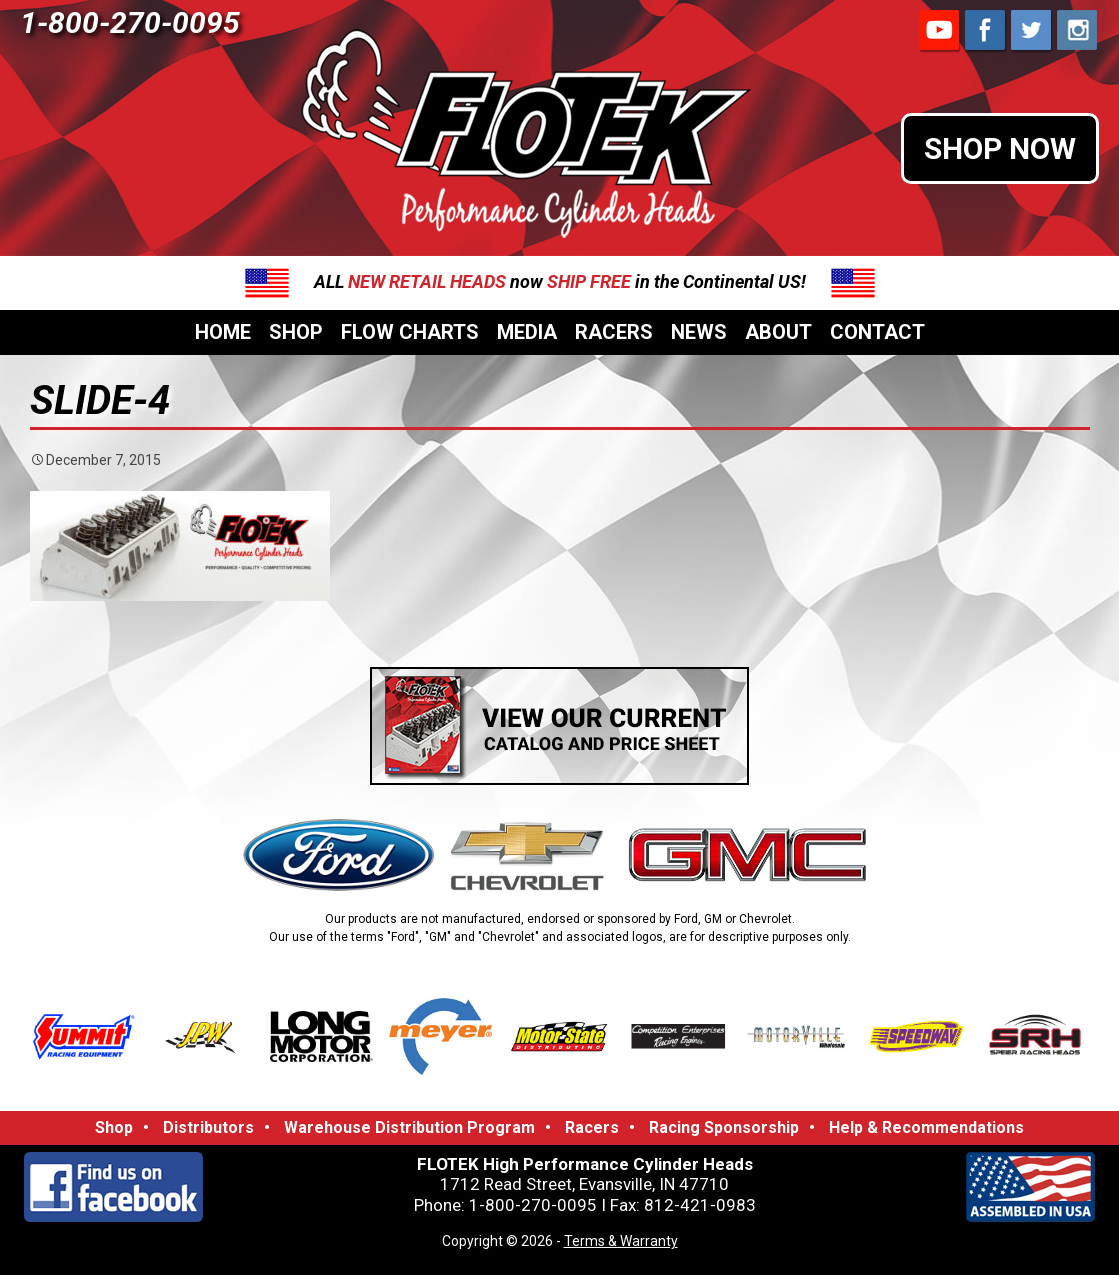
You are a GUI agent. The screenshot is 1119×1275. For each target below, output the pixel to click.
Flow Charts (410, 332)
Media (527, 332)
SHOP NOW (1000, 148)
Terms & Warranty (621, 1241)
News (699, 332)
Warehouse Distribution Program (409, 1127)
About (778, 332)
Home (223, 332)
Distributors (208, 1127)
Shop (296, 332)
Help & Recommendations (926, 1127)
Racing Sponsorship (724, 1127)
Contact (877, 332)
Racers (614, 332)
